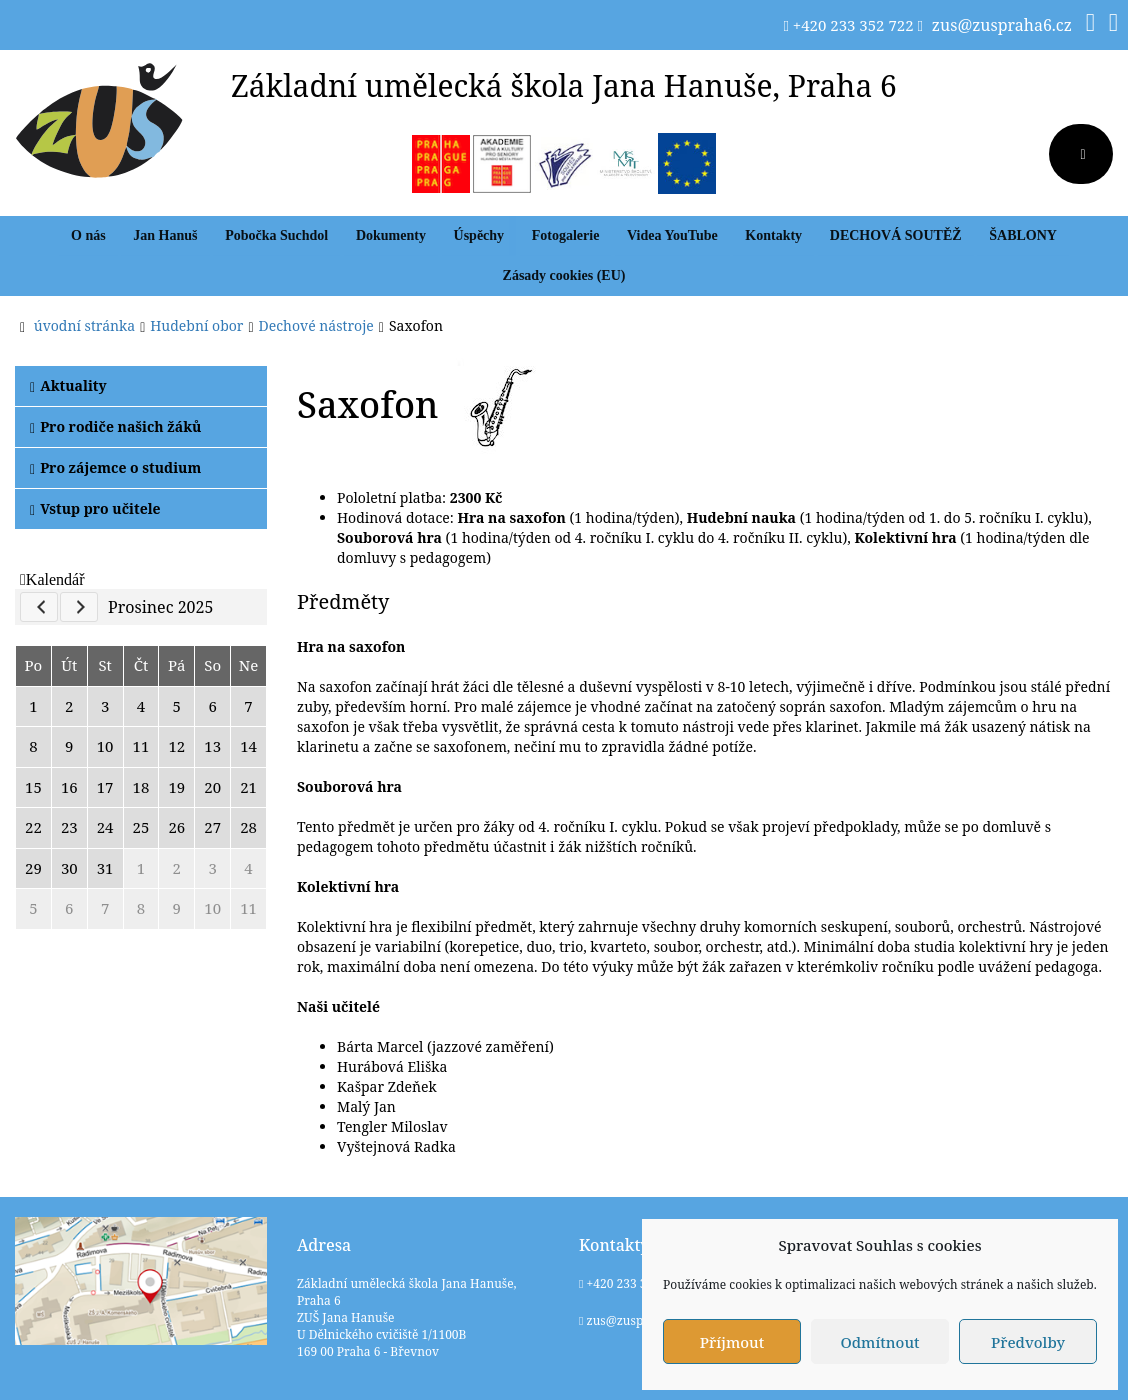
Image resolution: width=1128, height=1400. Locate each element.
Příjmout (732, 1342)
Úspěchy (479, 235)
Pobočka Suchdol (276, 235)
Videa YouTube (672, 235)
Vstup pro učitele (95, 508)
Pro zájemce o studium (115, 467)
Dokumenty (391, 235)
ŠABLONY (1023, 235)
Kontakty (773, 235)
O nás (88, 235)
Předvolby (1028, 1342)
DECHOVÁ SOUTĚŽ (896, 235)
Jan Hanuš (165, 235)
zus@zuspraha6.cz (1002, 25)
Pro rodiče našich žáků (115, 426)
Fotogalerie (566, 235)
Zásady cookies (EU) (564, 275)
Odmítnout (879, 1342)
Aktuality (68, 385)
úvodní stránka (84, 325)
